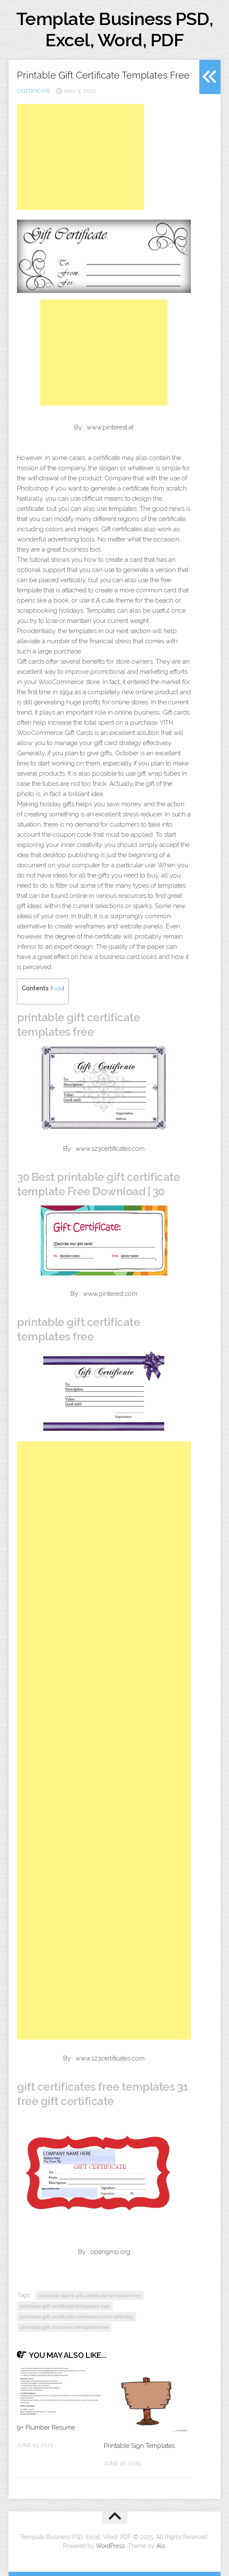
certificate (33, 91)
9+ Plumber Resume (46, 2427)
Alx (160, 2545)
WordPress (110, 2545)
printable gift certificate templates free (65, 2306)
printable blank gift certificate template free (90, 2295)
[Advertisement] (80, 157)
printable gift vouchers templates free (64, 2327)
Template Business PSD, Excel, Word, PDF (114, 29)
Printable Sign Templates (139, 2446)
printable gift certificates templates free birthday (76, 2317)
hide (57, 988)
